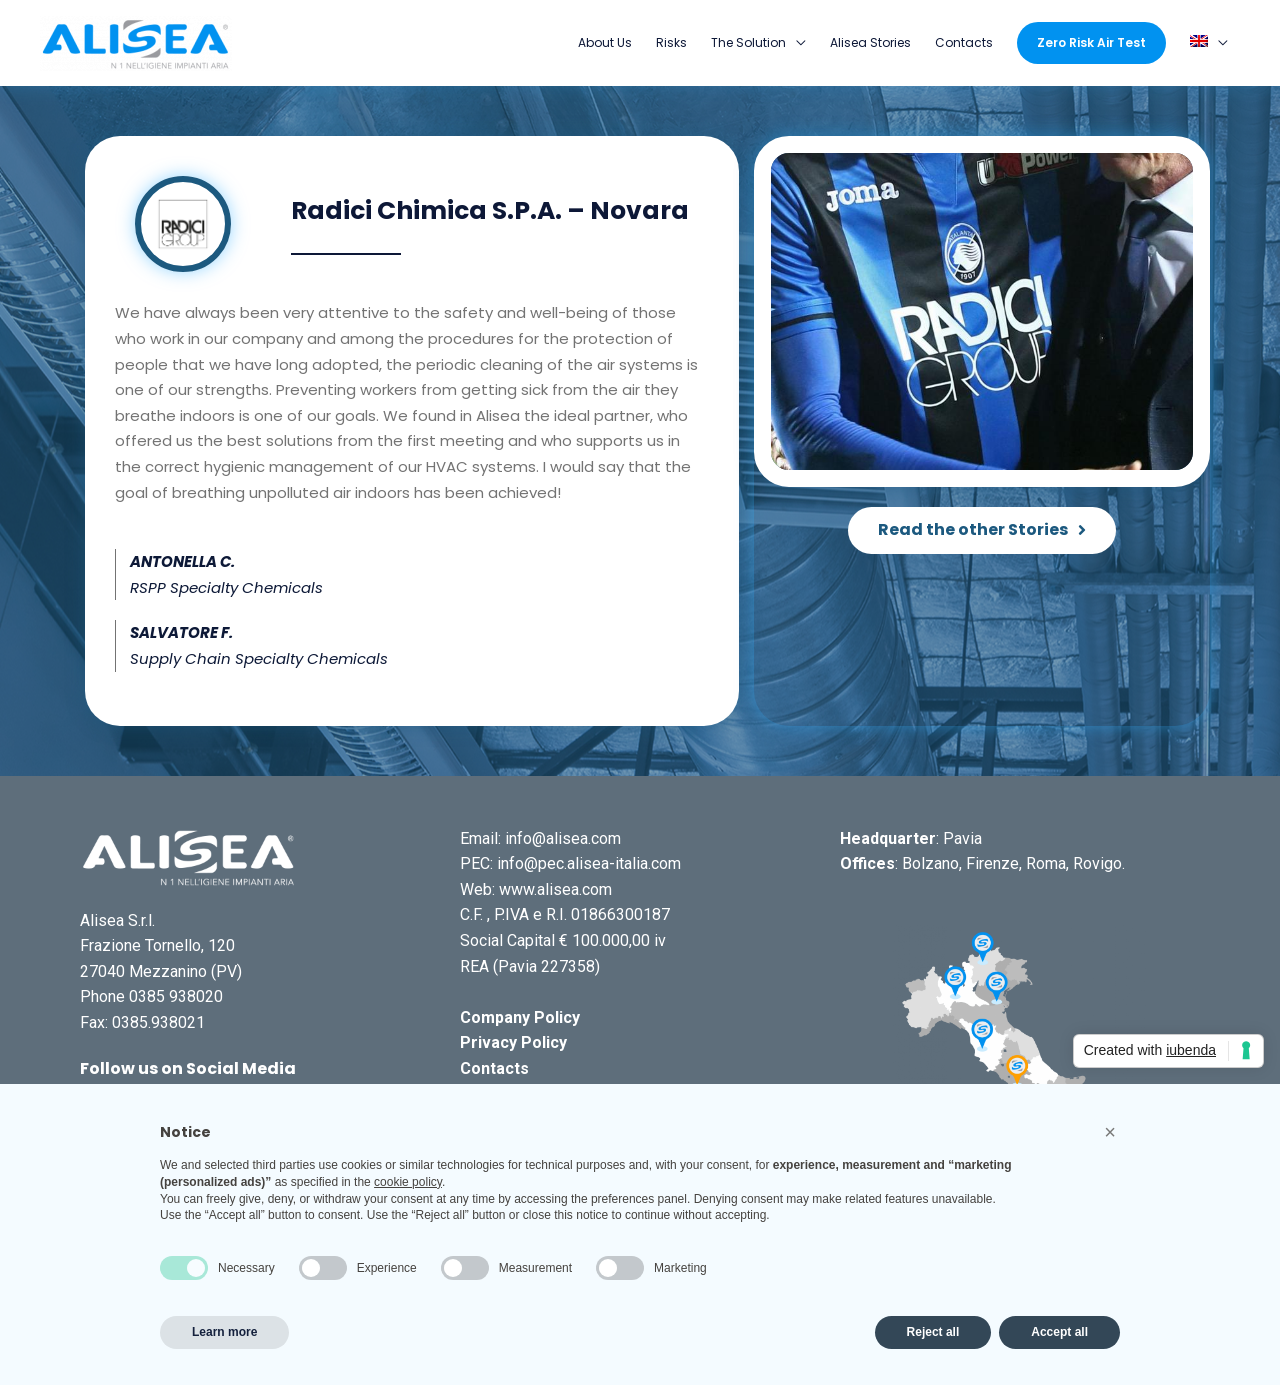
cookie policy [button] (408, 1182)
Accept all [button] (1059, 1332)
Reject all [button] (933, 1332)
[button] (982, 531)
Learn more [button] (224, 1332)
